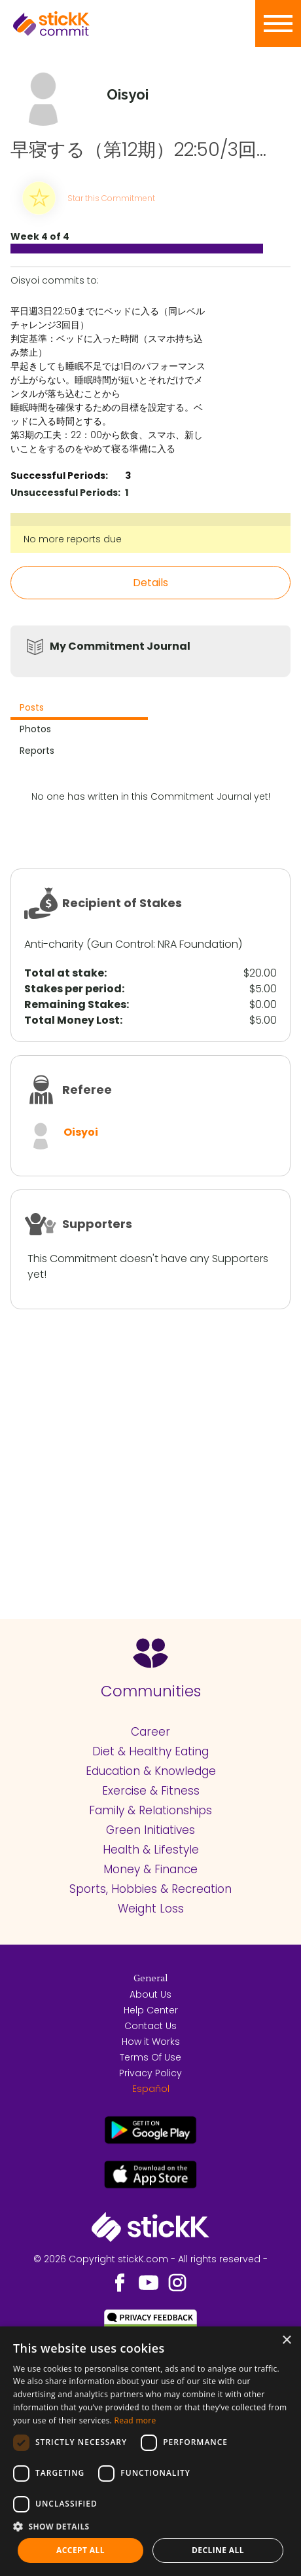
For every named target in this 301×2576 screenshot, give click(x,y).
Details (150, 582)
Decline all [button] (218, 2550)
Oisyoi (80, 1132)
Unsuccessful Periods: (65, 492)
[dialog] (150, 2451)
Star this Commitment (111, 198)
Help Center (151, 2010)
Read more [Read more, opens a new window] (135, 2420)
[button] (150, 2526)
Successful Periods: (59, 475)
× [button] (286, 2340)
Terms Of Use (150, 2057)
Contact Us (150, 2025)
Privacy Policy (150, 2073)
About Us (150, 1994)
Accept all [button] (80, 2550)
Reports (37, 750)
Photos (35, 729)
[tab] (79, 709)
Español (150, 2088)
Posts (32, 707)
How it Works (151, 2041)
